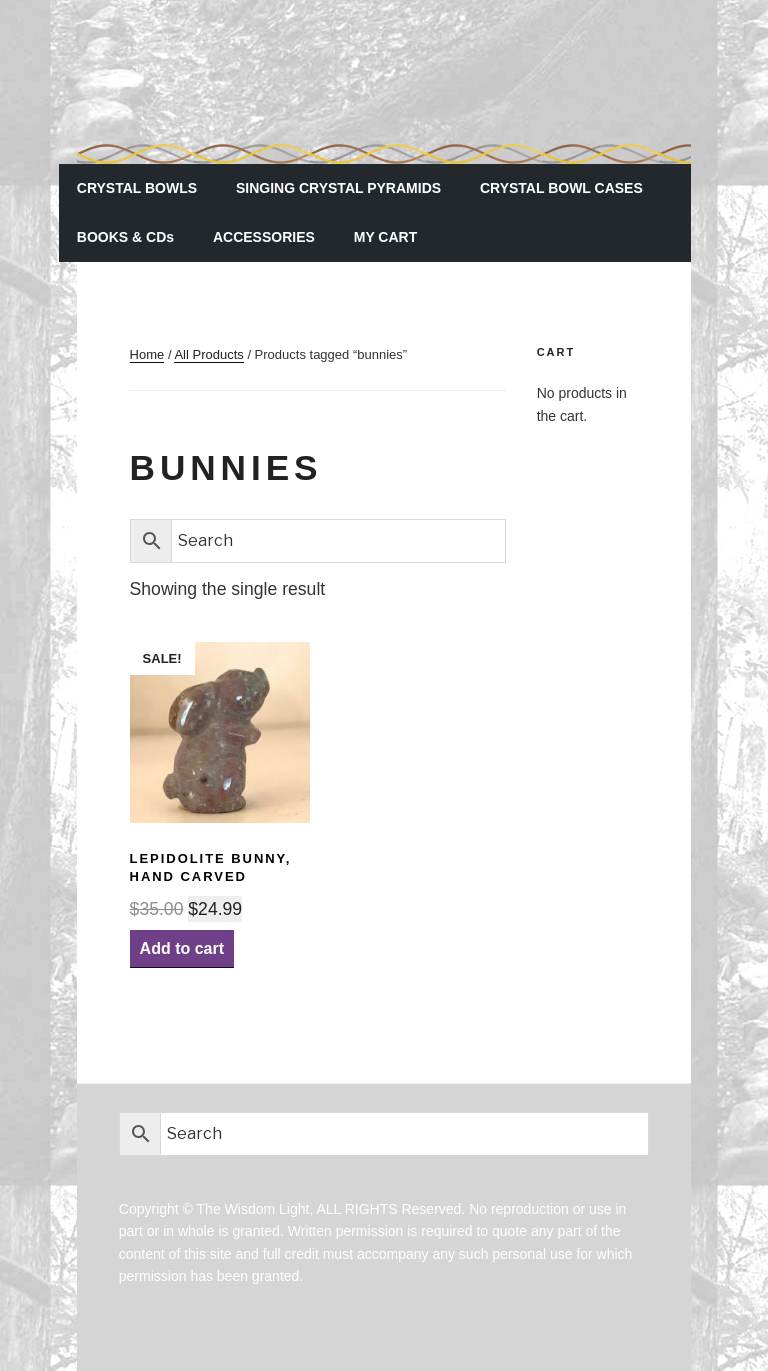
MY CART (386, 237)
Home (147, 354)
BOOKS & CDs (125, 237)
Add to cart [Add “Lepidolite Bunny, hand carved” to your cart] (182, 948)
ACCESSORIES (264, 237)
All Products (208, 354)
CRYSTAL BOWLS (137, 188)
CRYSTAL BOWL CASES (561, 188)
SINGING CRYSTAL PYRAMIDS (338, 188)
